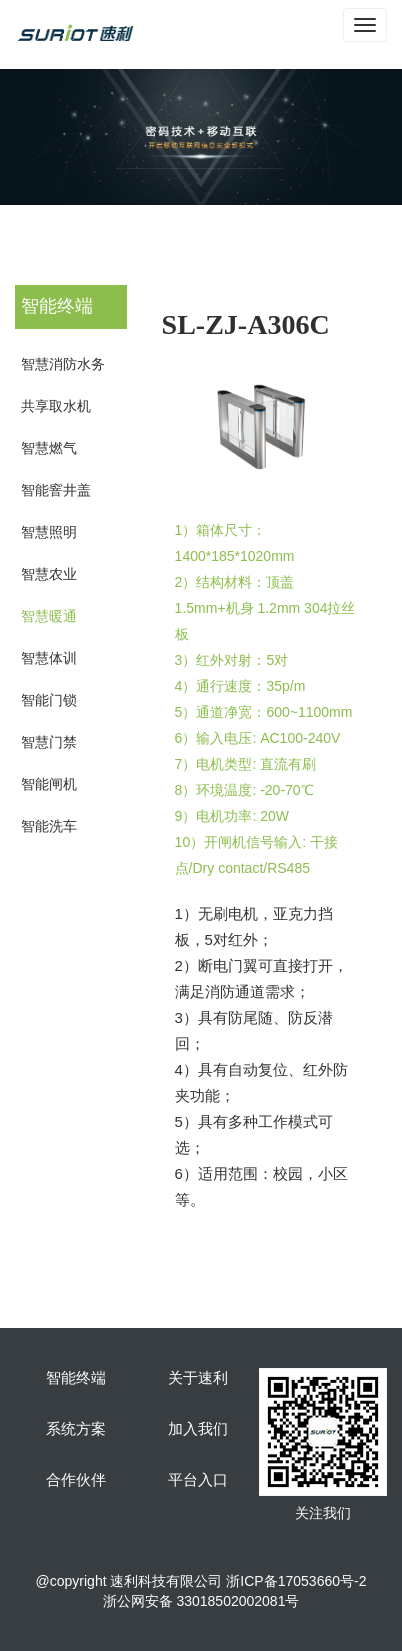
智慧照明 (49, 532)
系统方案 (76, 1429)
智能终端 (76, 1378)
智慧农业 (49, 574)
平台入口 (198, 1480)
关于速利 (198, 1378)
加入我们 (198, 1429)
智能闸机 (49, 784)
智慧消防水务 (63, 364)
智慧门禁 (49, 742)
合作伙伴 (76, 1480)
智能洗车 (49, 826)
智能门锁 (49, 700)
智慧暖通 (49, 616)
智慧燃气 (49, 448)
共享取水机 (56, 406)
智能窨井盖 (56, 490)
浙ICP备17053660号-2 (296, 1581)
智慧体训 (49, 658)
